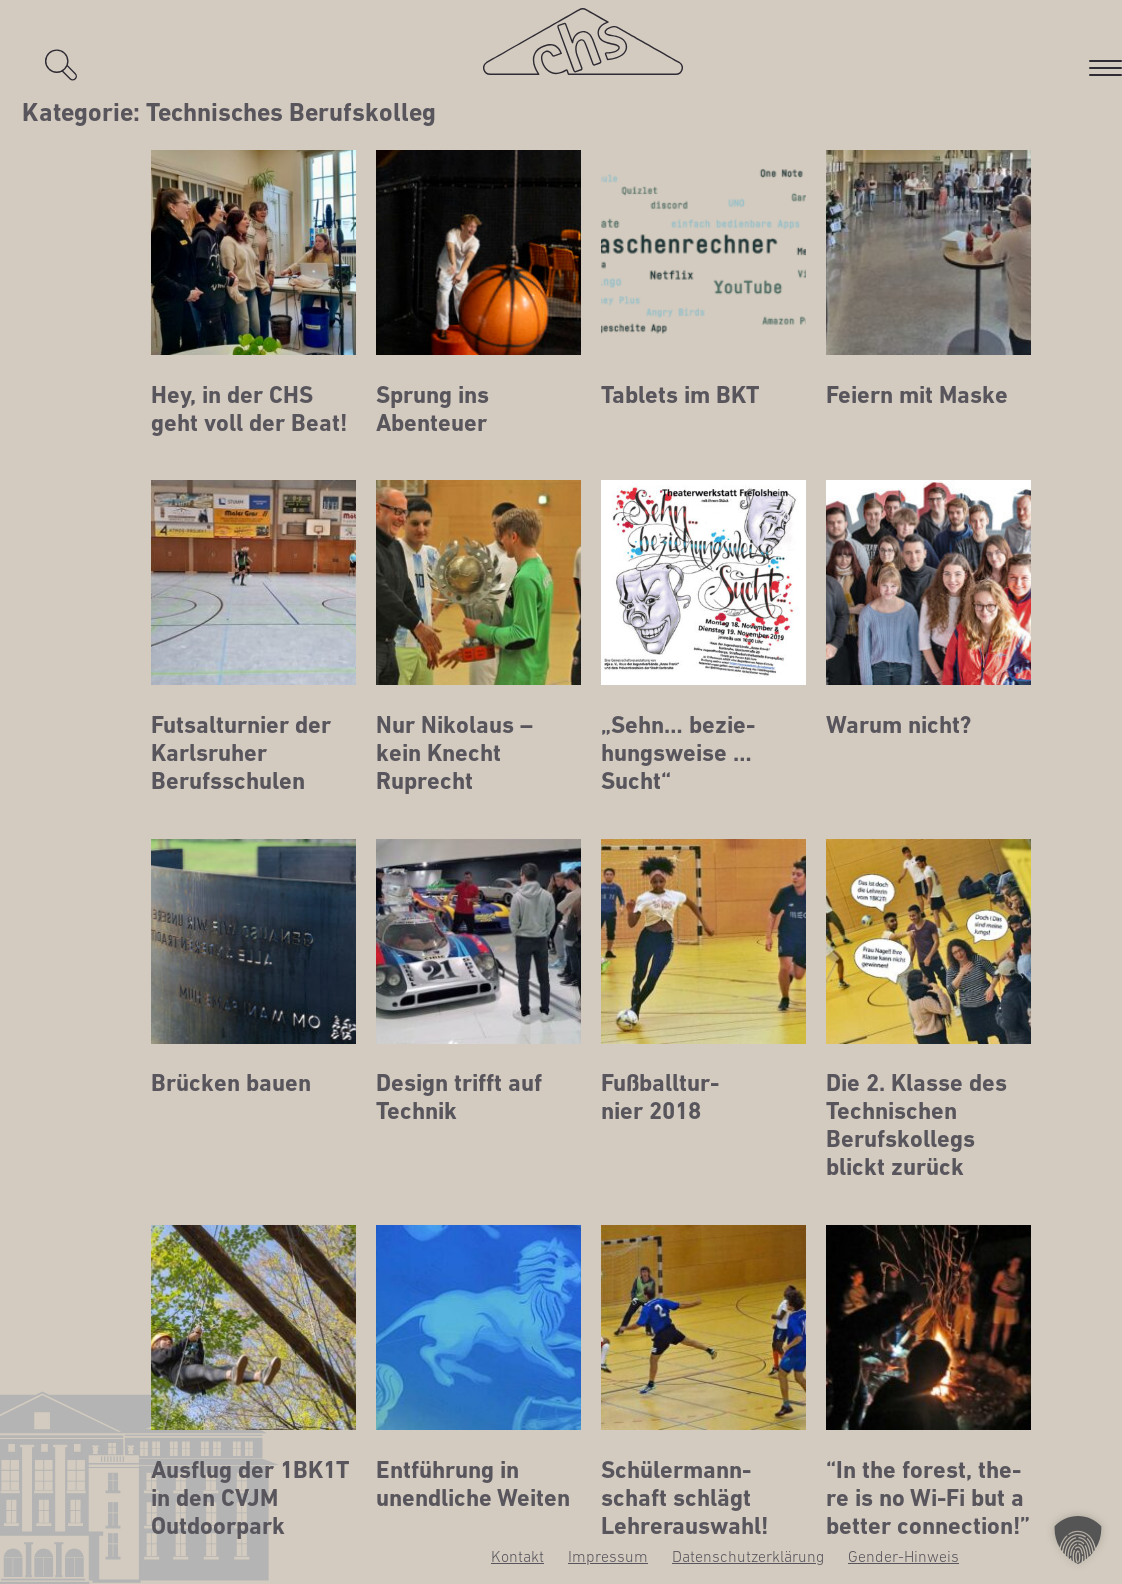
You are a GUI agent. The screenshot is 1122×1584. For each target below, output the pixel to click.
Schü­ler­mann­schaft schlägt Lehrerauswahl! (684, 1498)
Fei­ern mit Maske (917, 395)
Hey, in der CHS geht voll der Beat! (249, 409)
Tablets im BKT (680, 395)
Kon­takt (517, 1556)
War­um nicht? (898, 725)
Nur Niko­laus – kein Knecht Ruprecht (454, 753)
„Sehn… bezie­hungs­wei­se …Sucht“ (678, 753)
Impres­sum (608, 1556)
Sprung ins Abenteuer (432, 409)
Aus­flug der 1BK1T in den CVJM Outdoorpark (250, 1498)
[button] (1078, 1540)
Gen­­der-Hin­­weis (903, 1556)
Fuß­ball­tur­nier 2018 (660, 1097)
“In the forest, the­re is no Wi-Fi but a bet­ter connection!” (928, 1498)
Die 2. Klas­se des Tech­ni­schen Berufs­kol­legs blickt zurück (916, 1125)
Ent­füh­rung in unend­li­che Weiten (473, 1484)
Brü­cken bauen (231, 1083)
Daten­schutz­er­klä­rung (748, 1556)
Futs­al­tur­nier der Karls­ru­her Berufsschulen (241, 753)
